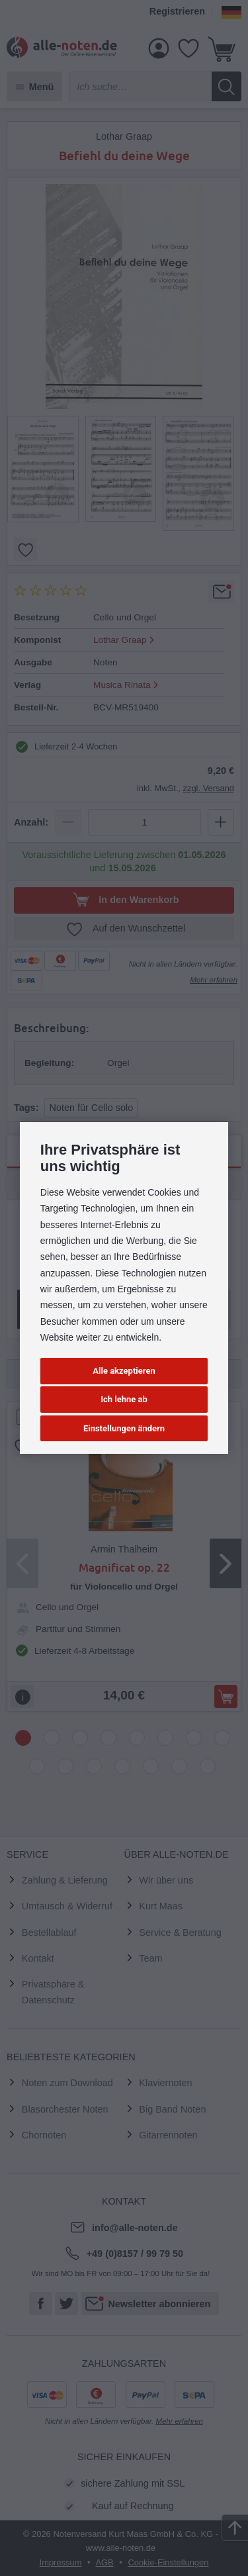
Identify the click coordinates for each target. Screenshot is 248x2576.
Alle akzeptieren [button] (124, 1371)
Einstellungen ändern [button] (124, 1428)
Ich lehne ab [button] (124, 1399)
